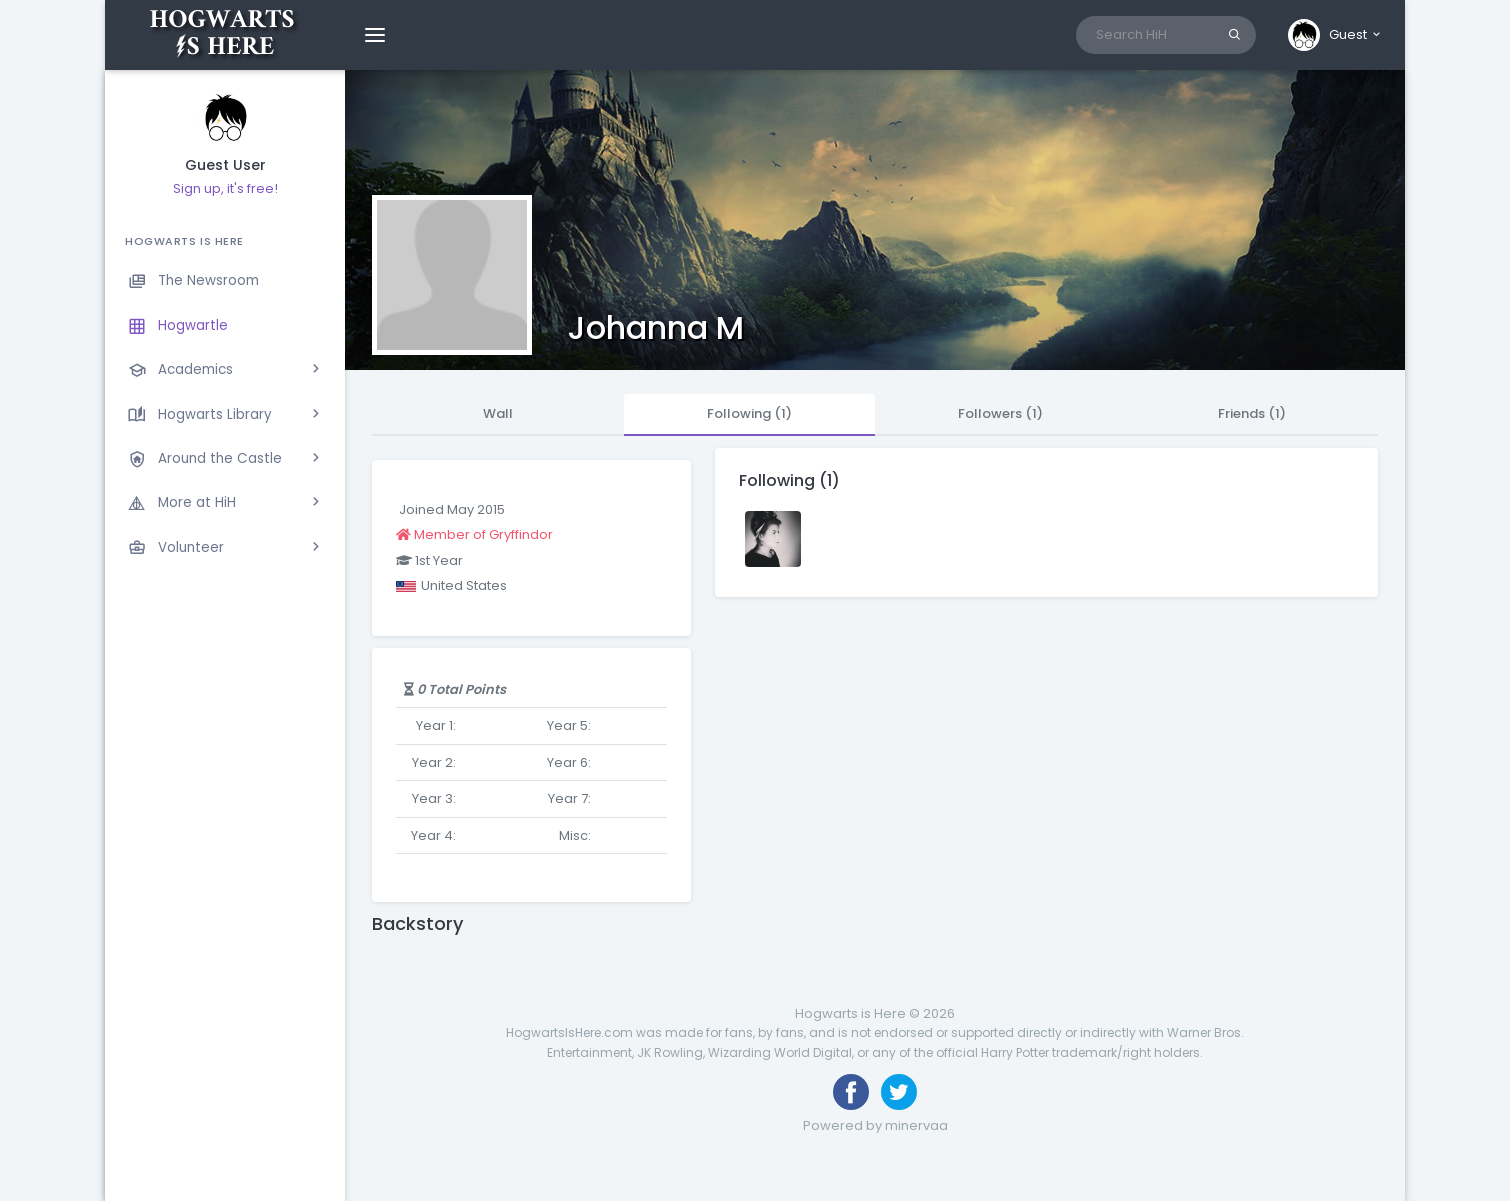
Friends (1252, 413)
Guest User (225, 165)
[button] (1335, 35)
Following (749, 413)
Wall (498, 413)
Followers (1000, 413)
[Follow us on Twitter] (899, 1092)
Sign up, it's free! (225, 188)
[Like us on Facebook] (851, 1092)
